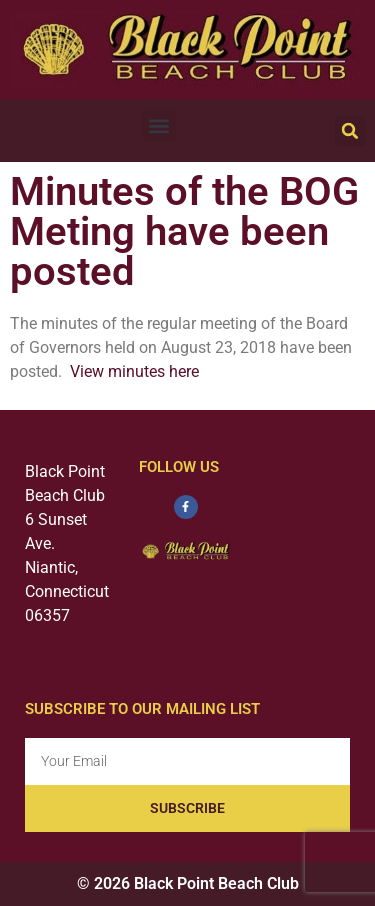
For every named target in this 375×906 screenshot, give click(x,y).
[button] (159, 125)
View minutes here (134, 371)
